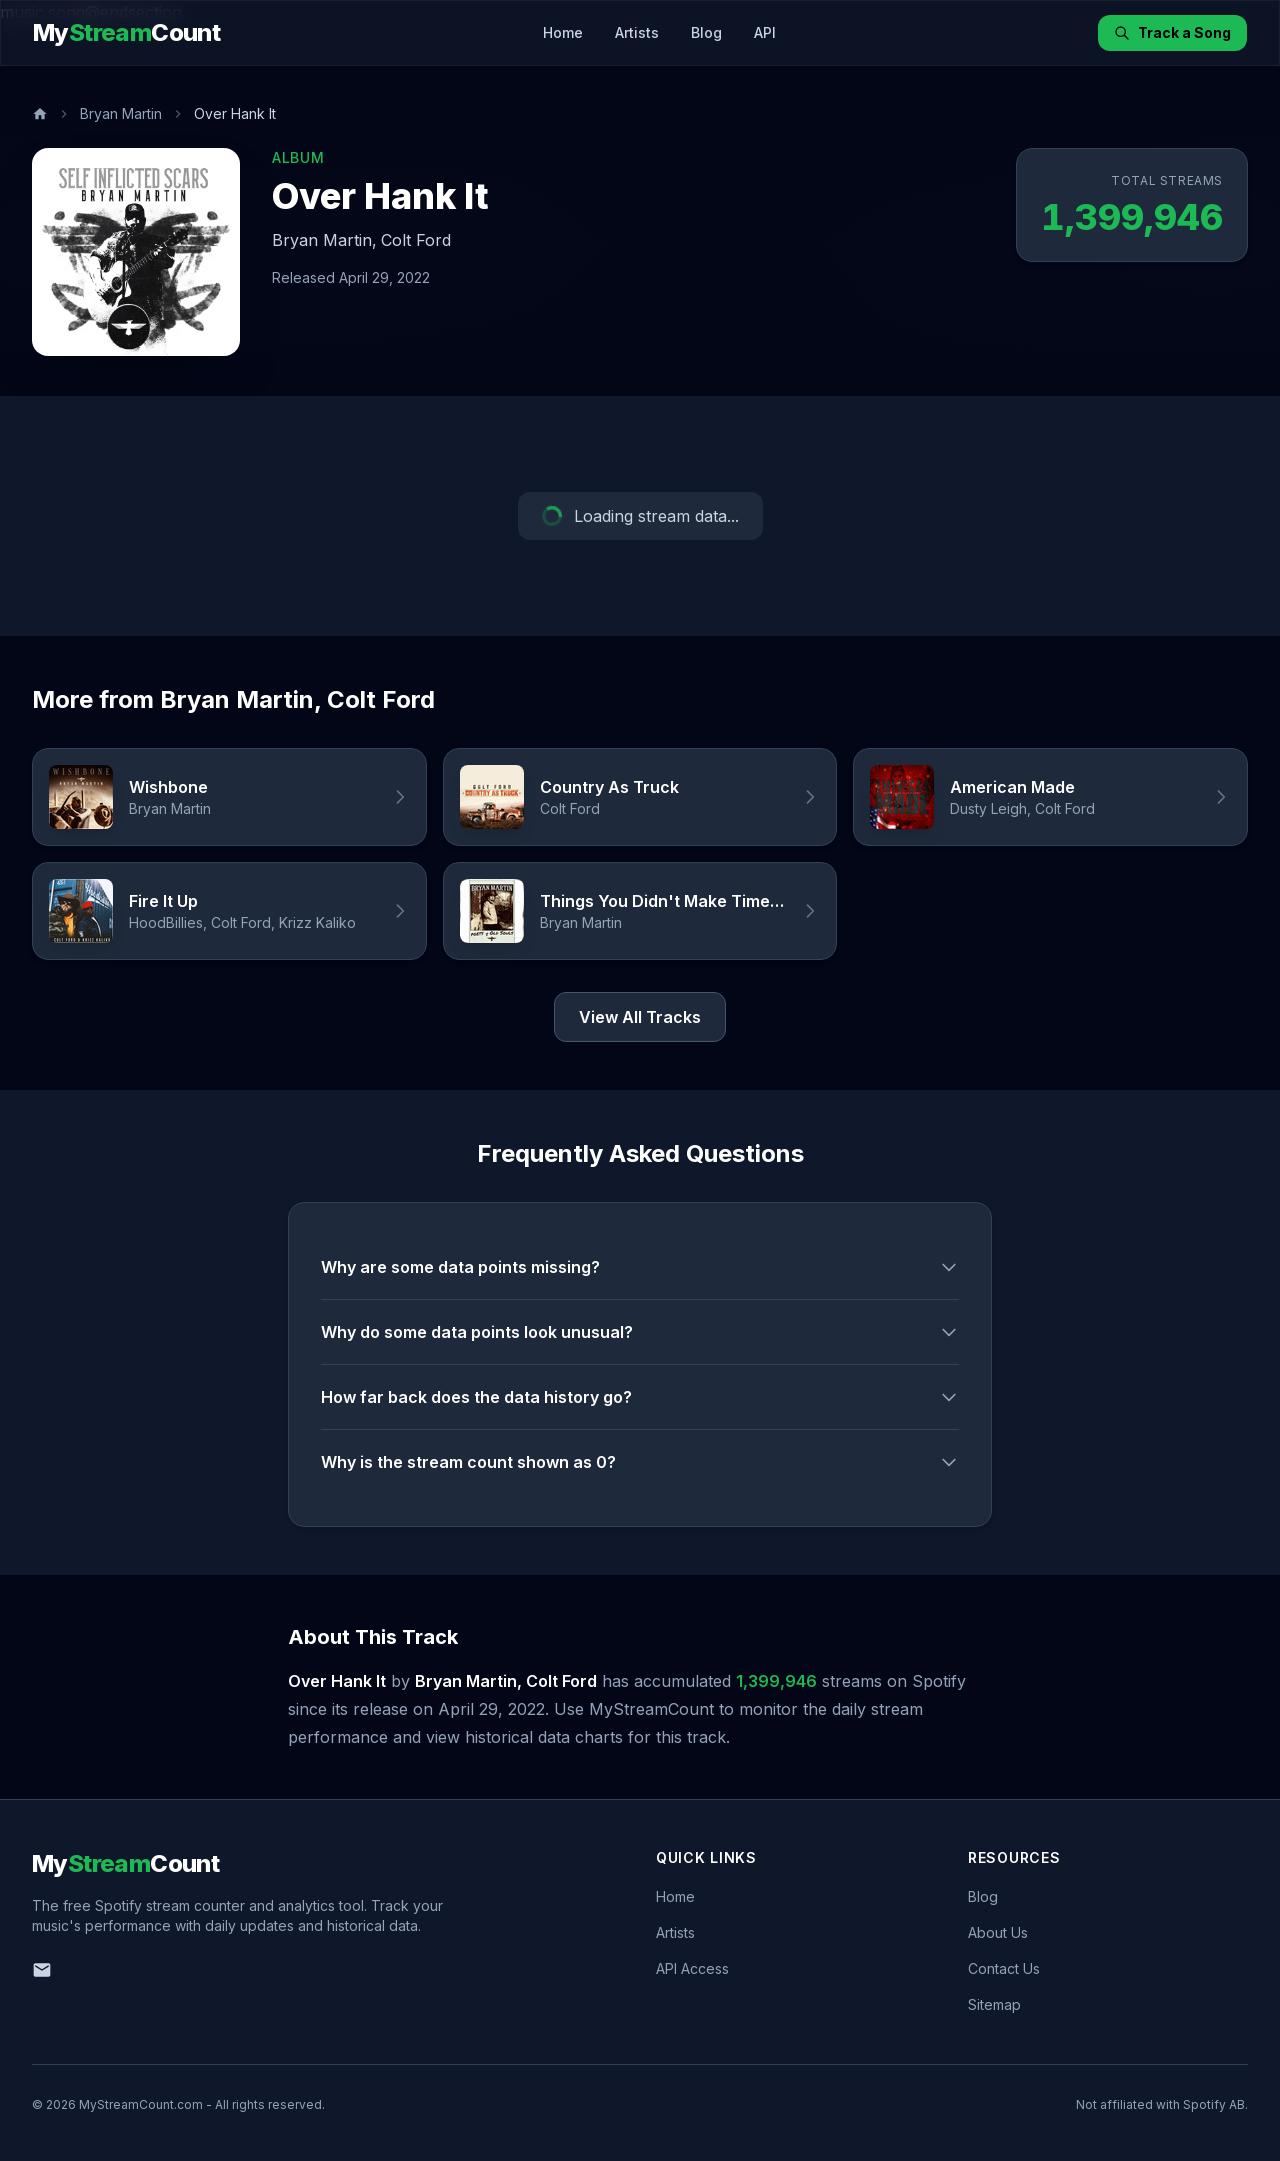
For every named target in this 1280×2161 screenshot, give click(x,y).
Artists (637, 32)
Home (563, 32)
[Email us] (42, 1970)
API (765, 32)
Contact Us (1004, 1968)
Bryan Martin (121, 113)
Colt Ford (416, 240)
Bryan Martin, (324, 240)
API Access (692, 1968)
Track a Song (1172, 32)
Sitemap (994, 2004)
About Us (998, 1932)
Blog (706, 32)
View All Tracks (640, 1017)
